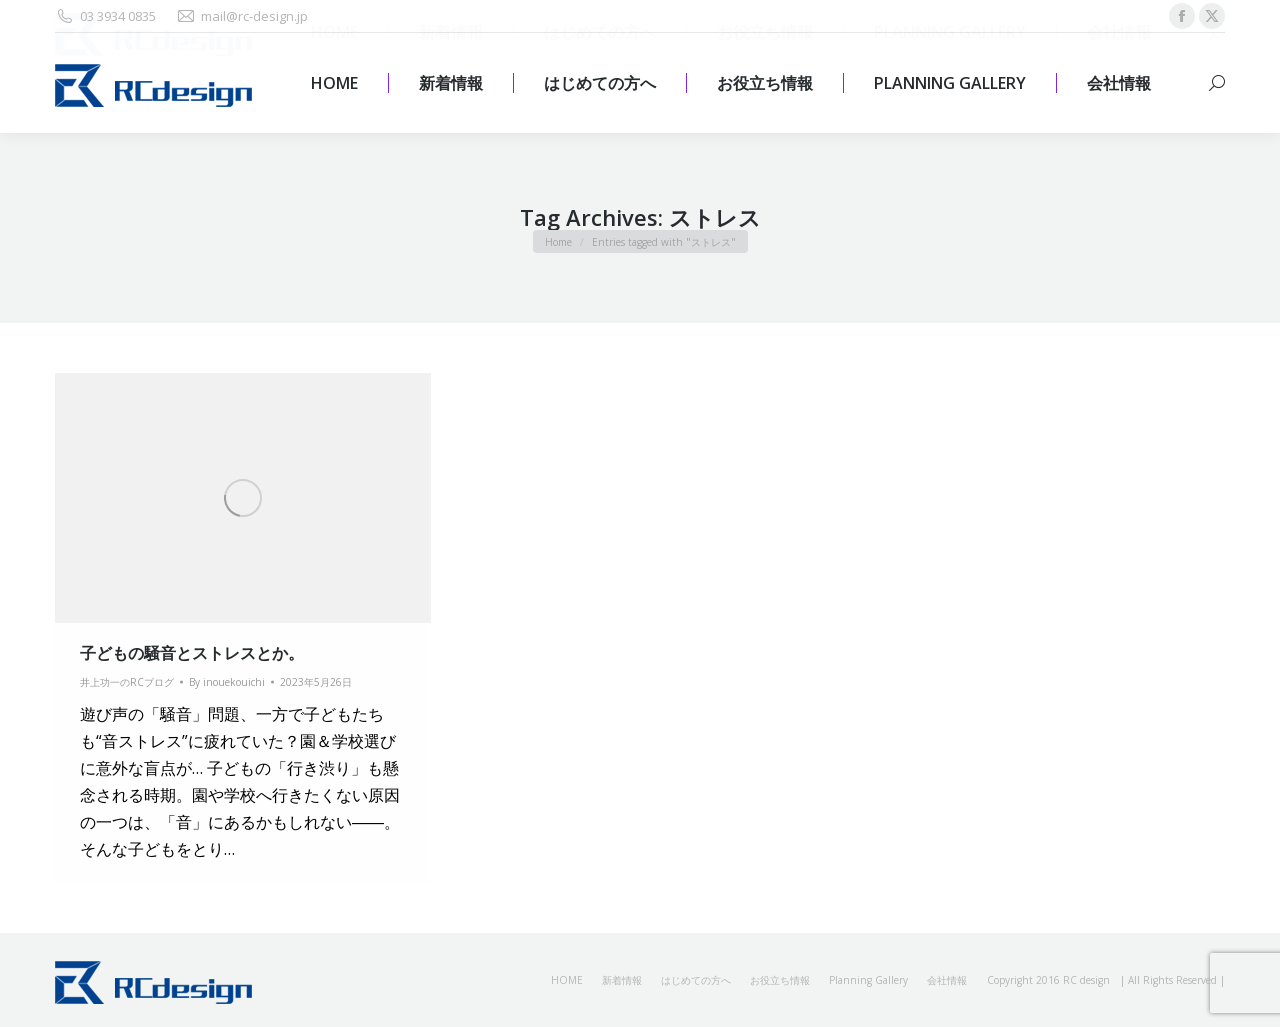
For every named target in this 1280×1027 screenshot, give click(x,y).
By (227, 682)
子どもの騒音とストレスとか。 (192, 653)
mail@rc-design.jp (242, 16)
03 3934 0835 (105, 16)
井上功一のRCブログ (127, 682)
